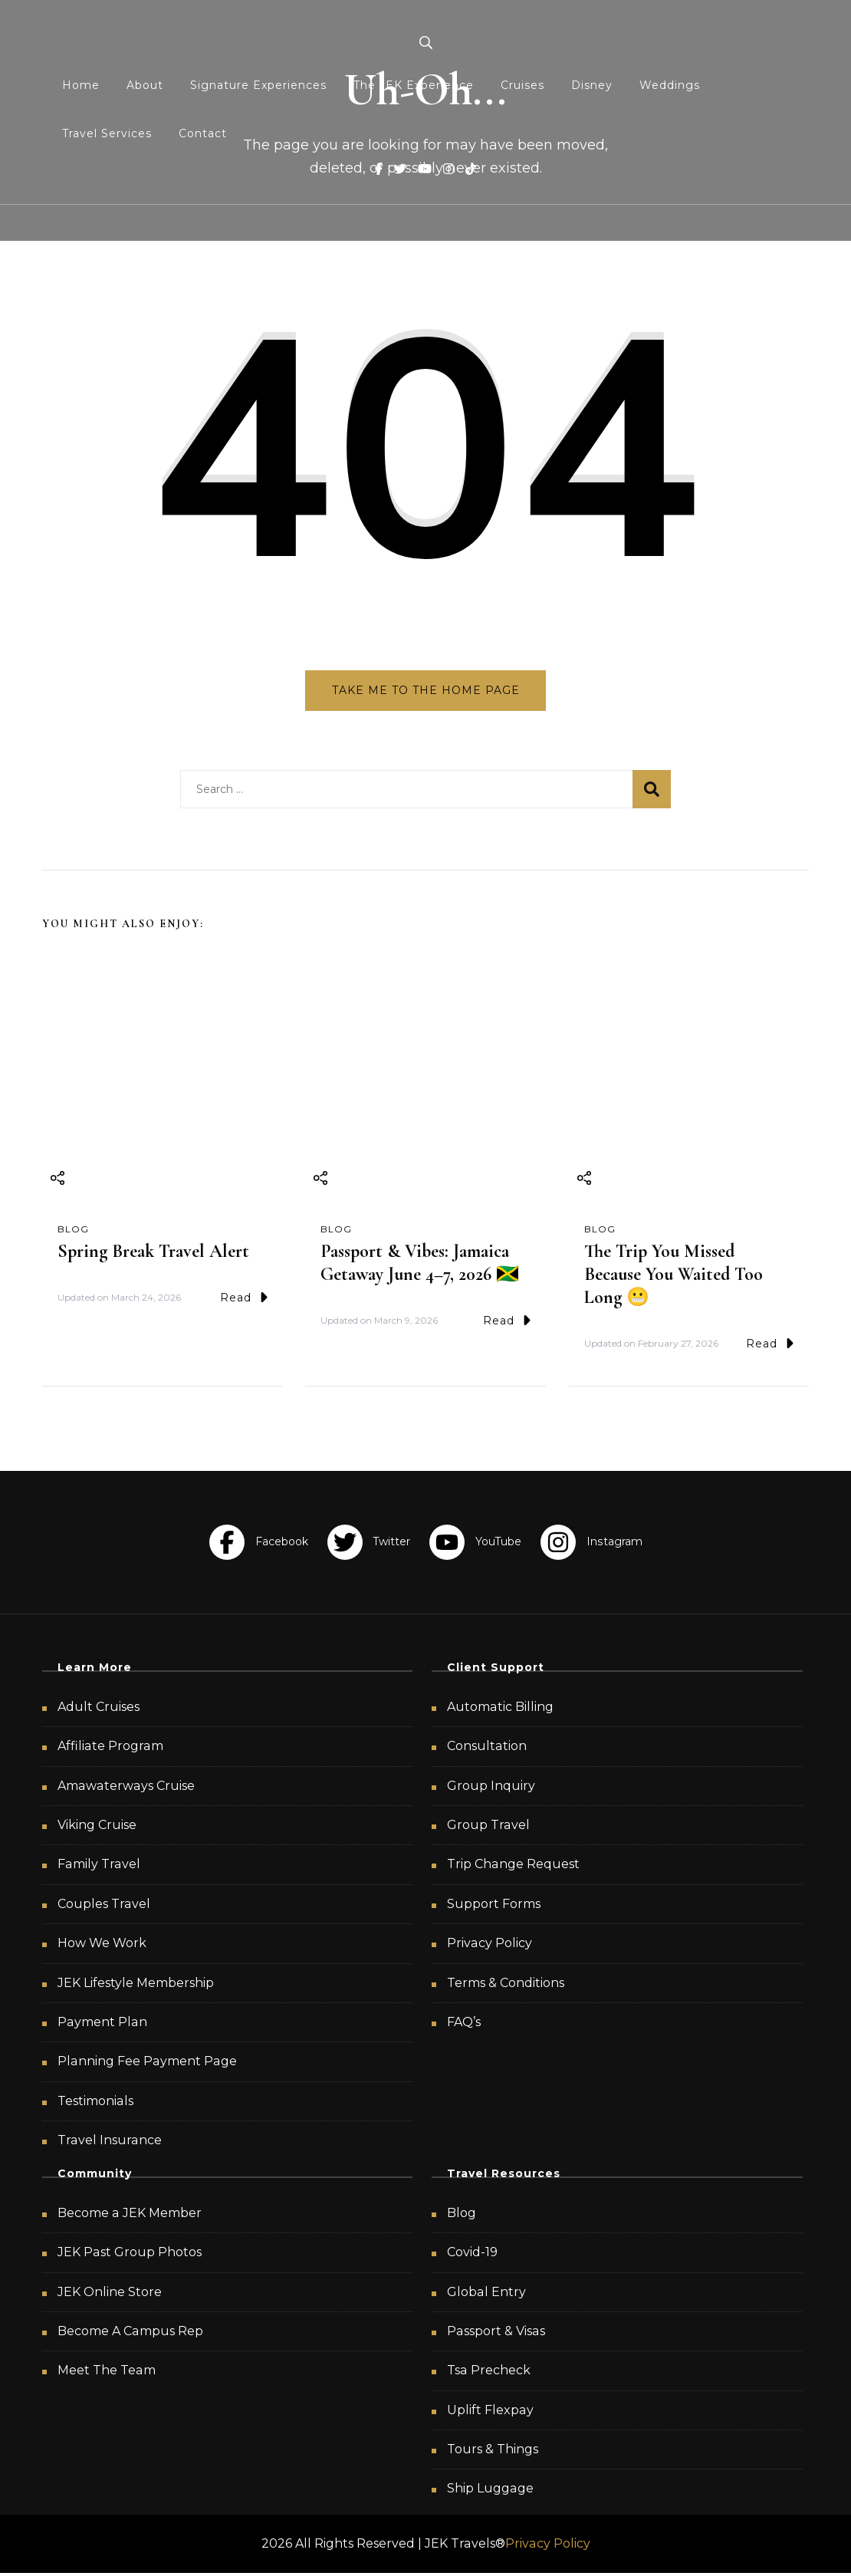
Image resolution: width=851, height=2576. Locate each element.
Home (81, 85)
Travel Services (107, 133)
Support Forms (493, 1906)
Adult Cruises (99, 1709)
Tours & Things (492, 2452)
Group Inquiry (491, 1788)
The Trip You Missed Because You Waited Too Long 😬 (673, 1276)
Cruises (522, 85)
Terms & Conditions (505, 1985)
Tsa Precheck (489, 2373)
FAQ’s (464, 2024)
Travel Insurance (110, 2143)
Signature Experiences (258, 85)
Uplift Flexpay (490, 2412)
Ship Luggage (490, 2491)
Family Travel (99, 1867)
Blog (73, 1231)
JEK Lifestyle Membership (136, 1985)
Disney (592, 85)
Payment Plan (102, 2024)
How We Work (102, 1946)
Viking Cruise (97, 1827)
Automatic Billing (500, 1709)
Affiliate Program (110, 1749)
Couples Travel (104, 1906)
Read (244, 1299)
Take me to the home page (426, 690)
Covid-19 (472, 2255)
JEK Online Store (110, 2294)
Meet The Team (107, 2373)
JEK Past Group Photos (130, 2255)
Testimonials (95, 2103)
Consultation (487, 1749)
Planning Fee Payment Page (147, 2064)
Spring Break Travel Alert (153, 1253)
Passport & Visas (496, 2333)
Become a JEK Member (130, 2215)
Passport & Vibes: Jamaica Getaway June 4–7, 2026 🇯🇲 (419, 1265)
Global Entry (486, 2294)
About (145, 85)
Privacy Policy (489, 1946)
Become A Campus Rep (130, 2333)
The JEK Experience (413, 85)
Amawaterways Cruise (126, 1788)
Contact (203, 133)
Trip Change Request (513, 1867)
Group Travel (488, 1827)
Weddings (669, 85)
